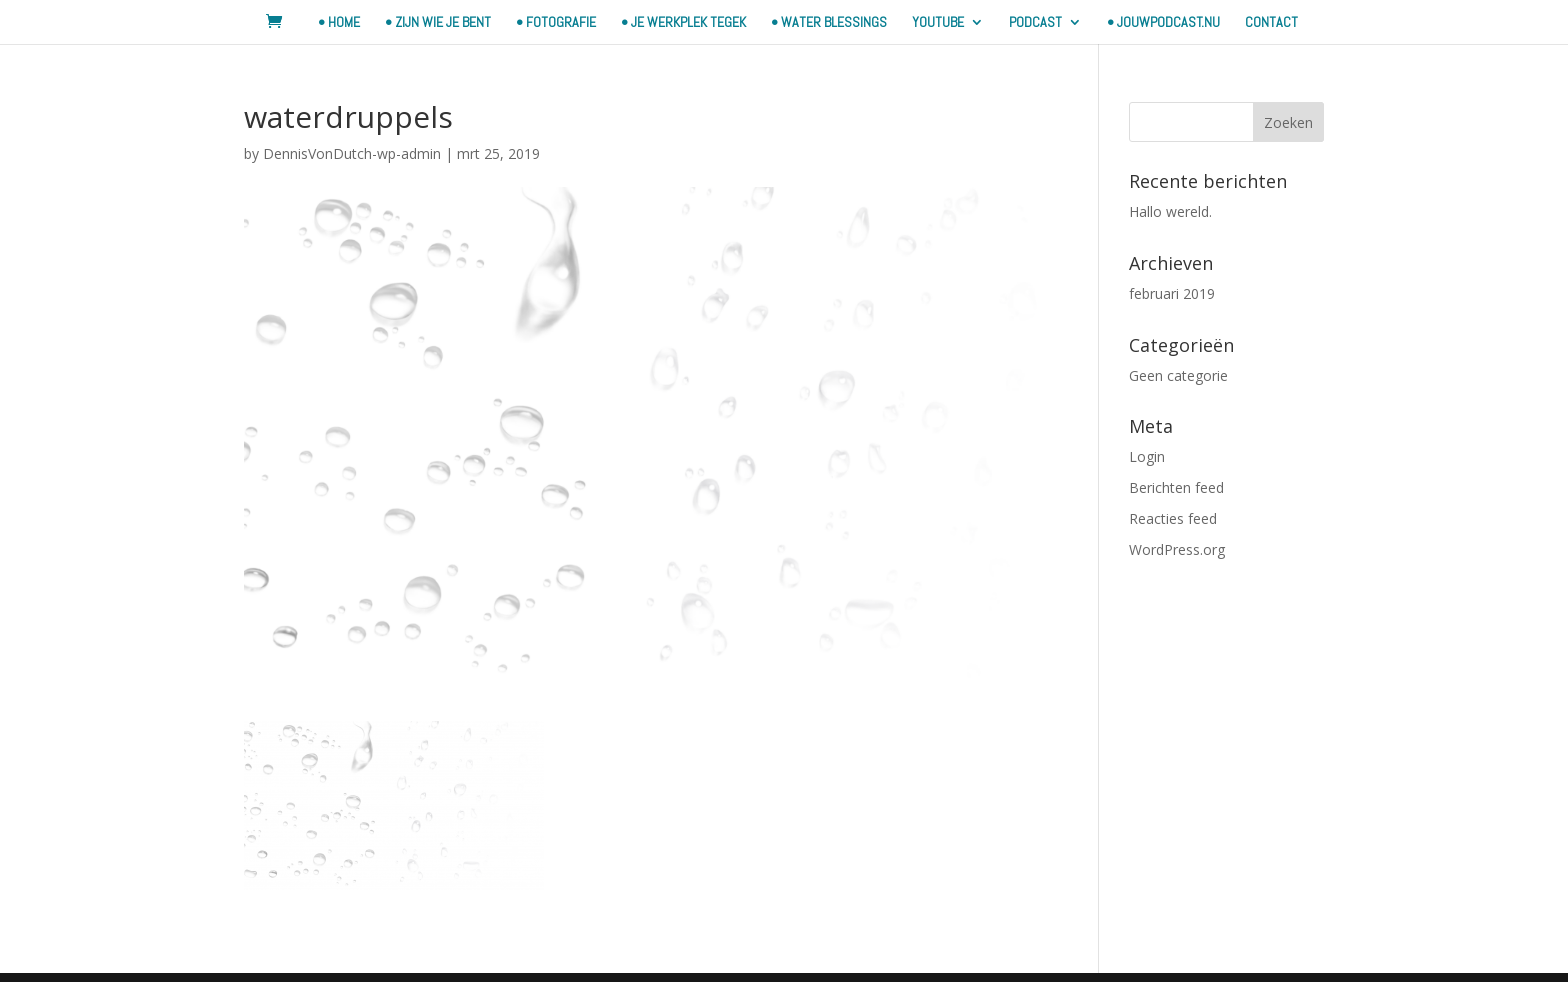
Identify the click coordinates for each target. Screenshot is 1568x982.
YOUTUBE (938, 23)
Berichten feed (1176, 487)
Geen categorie (1178, 375)
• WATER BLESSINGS (829, 23)
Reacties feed (1173, 518)
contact (1271, 23)
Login (1147, 456)
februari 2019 (1172, 293)
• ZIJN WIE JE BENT (438, 23)
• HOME (339, 23)
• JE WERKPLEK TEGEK (683, 23)
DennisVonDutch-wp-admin (352, 153)
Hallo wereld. (1170, 211)
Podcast (1035, 23)
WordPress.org (1177, 549)
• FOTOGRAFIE (556, 23)
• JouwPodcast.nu (1163, 23)
